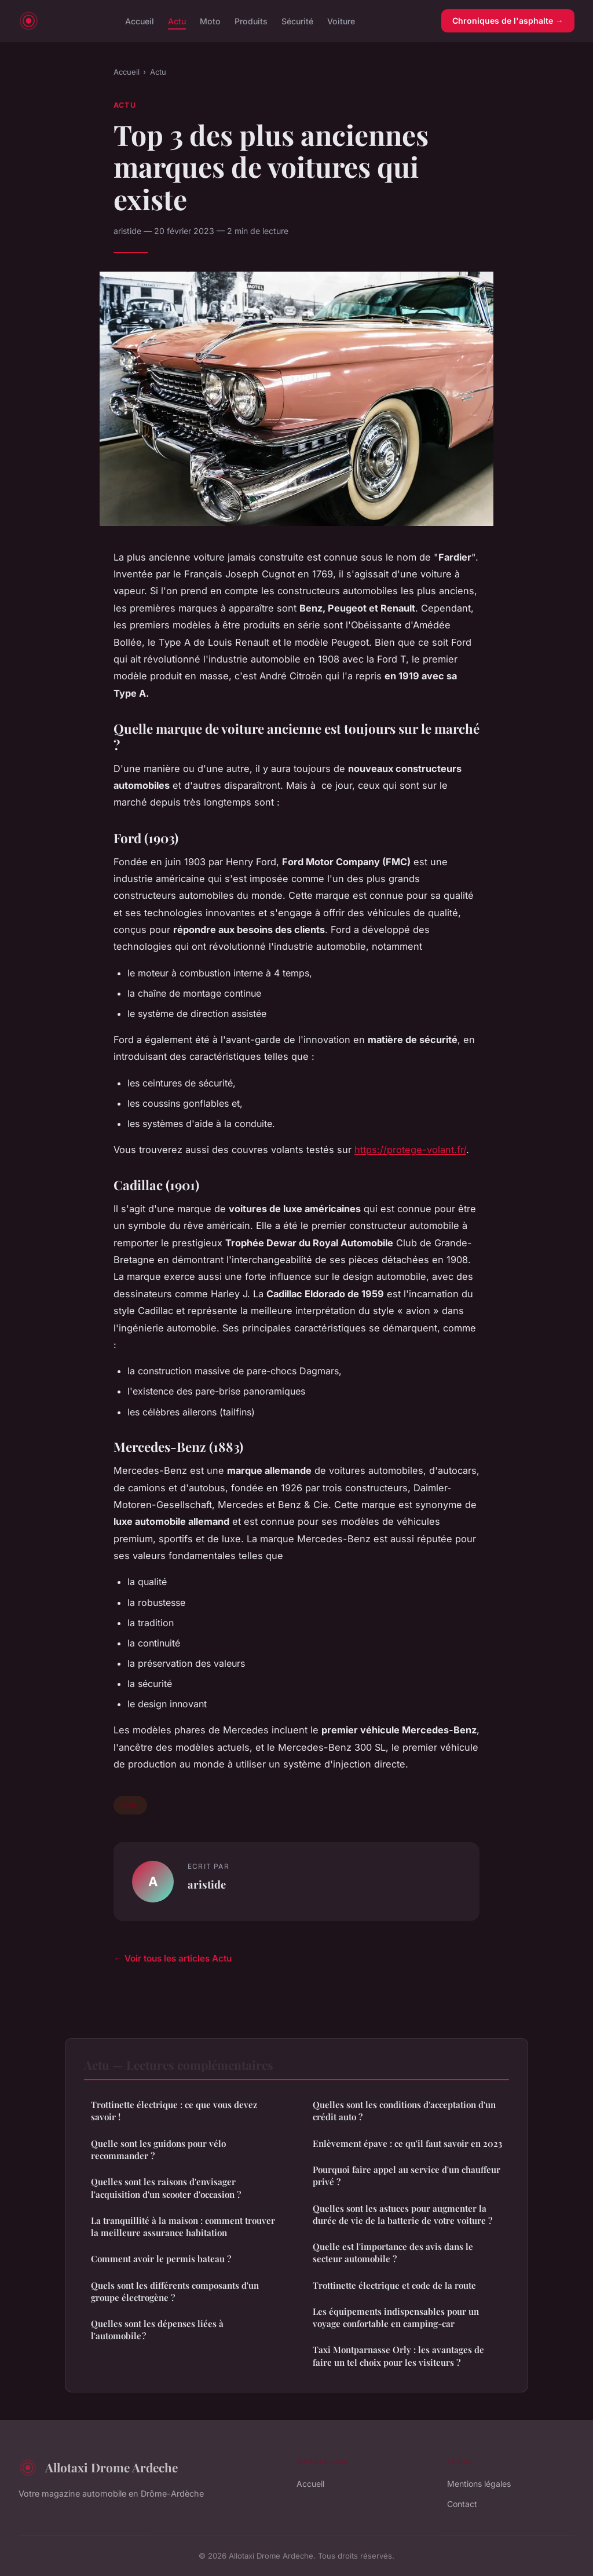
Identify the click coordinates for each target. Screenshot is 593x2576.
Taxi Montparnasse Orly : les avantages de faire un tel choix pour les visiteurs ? (398, 2356)
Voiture (341, 20)
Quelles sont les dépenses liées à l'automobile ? (157, 2329)
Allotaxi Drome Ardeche (98, 2467)
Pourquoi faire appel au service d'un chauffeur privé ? (406, 2175)
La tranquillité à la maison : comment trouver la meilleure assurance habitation (183, 2226)
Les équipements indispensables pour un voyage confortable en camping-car (396, 2317)
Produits (251, 20)
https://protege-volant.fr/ (410, 1149)
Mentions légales (479, 2484)
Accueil (139, 20)
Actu (177, 20)
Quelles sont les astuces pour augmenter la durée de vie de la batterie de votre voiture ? (402, 2214)
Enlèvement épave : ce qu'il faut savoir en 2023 (407, 2143)
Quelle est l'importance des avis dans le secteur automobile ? (393, 2252)
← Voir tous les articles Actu (173, 1958)
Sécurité (297, 20)
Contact (462, 2504)
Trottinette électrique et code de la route (394, 2285)
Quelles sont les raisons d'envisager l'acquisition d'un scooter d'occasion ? (166, 2188)
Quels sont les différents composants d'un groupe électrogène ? (175, 2291)
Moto (210, 20)
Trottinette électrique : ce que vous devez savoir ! (174, 2111)
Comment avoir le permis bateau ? (161, 2258)
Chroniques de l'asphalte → (507, 20)
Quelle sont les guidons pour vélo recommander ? (158, 2149)
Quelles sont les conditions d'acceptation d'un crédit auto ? (404, 2111)
